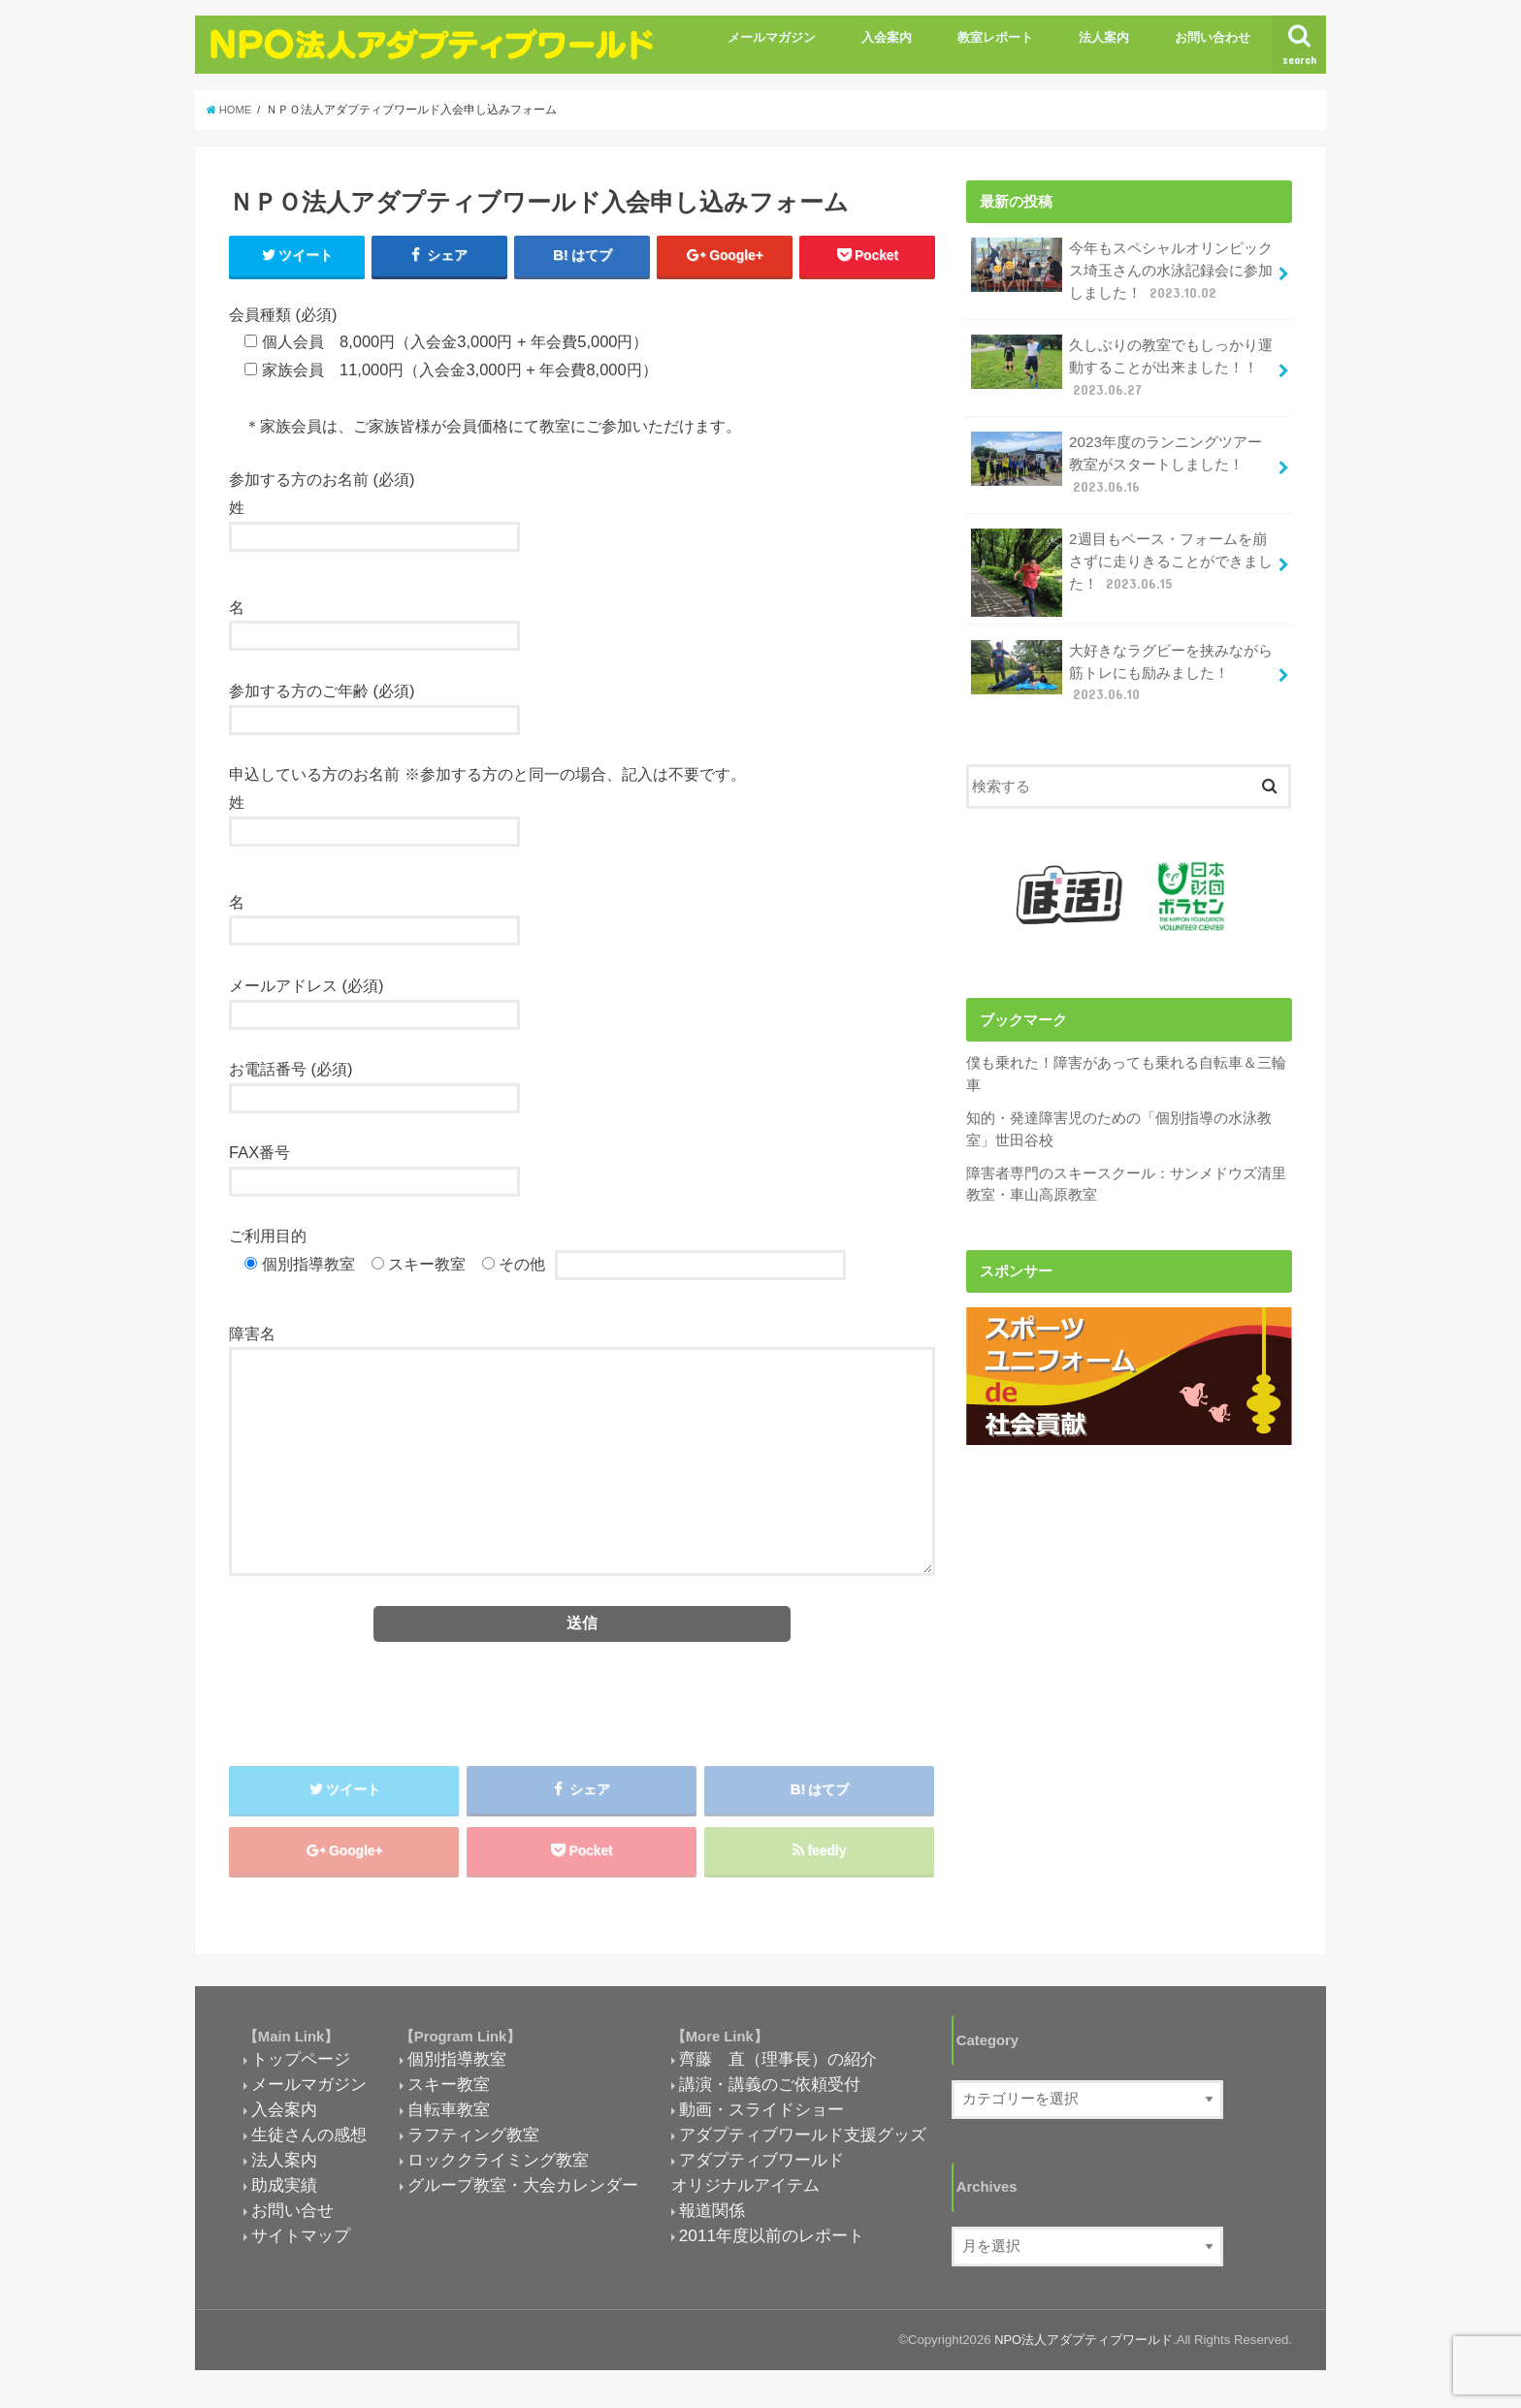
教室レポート (995, 37)
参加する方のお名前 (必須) (322, 480)
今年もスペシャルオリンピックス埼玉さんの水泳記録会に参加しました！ (1121, 269)
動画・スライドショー (761, 2115)
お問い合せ (292, 2216)
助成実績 (284, 2190)
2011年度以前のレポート (771, 2241)
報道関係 (712, 2216)
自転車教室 (448, 2115)
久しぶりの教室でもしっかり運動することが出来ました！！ (1121, 363)
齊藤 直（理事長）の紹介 (778, 2064)
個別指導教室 (456, 2064)
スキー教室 (448, 2090)
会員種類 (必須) (283, 314)
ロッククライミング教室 (498, 2165)
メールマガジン (772, 37)
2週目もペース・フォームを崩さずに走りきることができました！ (1121, 560)
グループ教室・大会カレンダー (522, 2190)
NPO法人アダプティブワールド (1083, 2345)
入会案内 (886, 37)
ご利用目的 (268, 1236)
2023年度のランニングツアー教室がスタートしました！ (1115, 458)
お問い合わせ (1212, 37)
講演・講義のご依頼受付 (769, 2090)
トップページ (300, 2064)
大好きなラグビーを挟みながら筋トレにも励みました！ (1121, 662)
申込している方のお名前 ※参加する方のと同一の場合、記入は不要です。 (487, 775)
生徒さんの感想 (309, 2140)
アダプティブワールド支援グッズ (802, 2140)
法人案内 (1104, 37)
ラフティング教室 (473, 2140)
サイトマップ (300, 2241)
